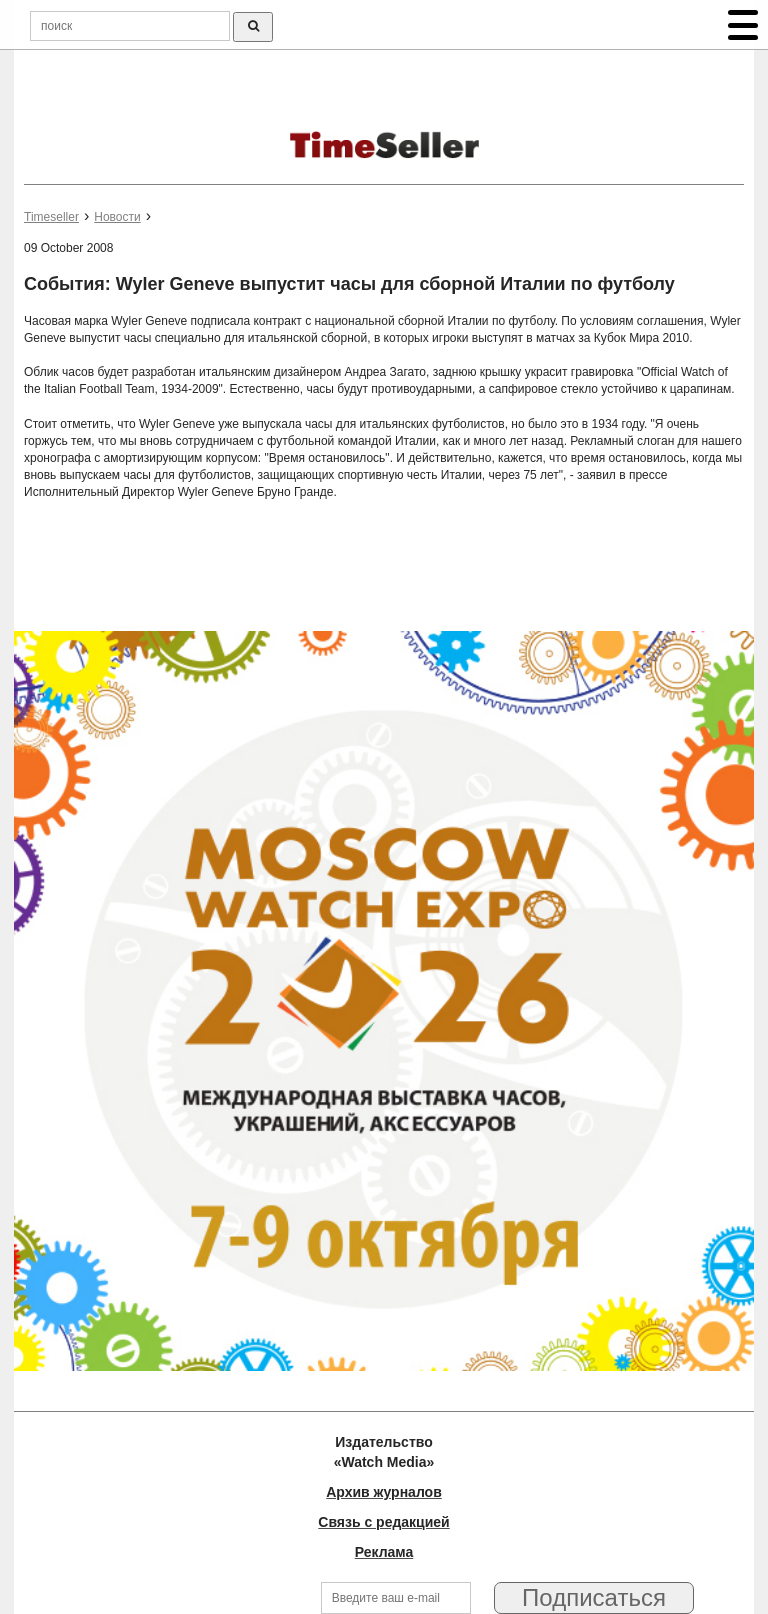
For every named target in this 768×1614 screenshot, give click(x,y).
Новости (117, 217)
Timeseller (51, 217)
